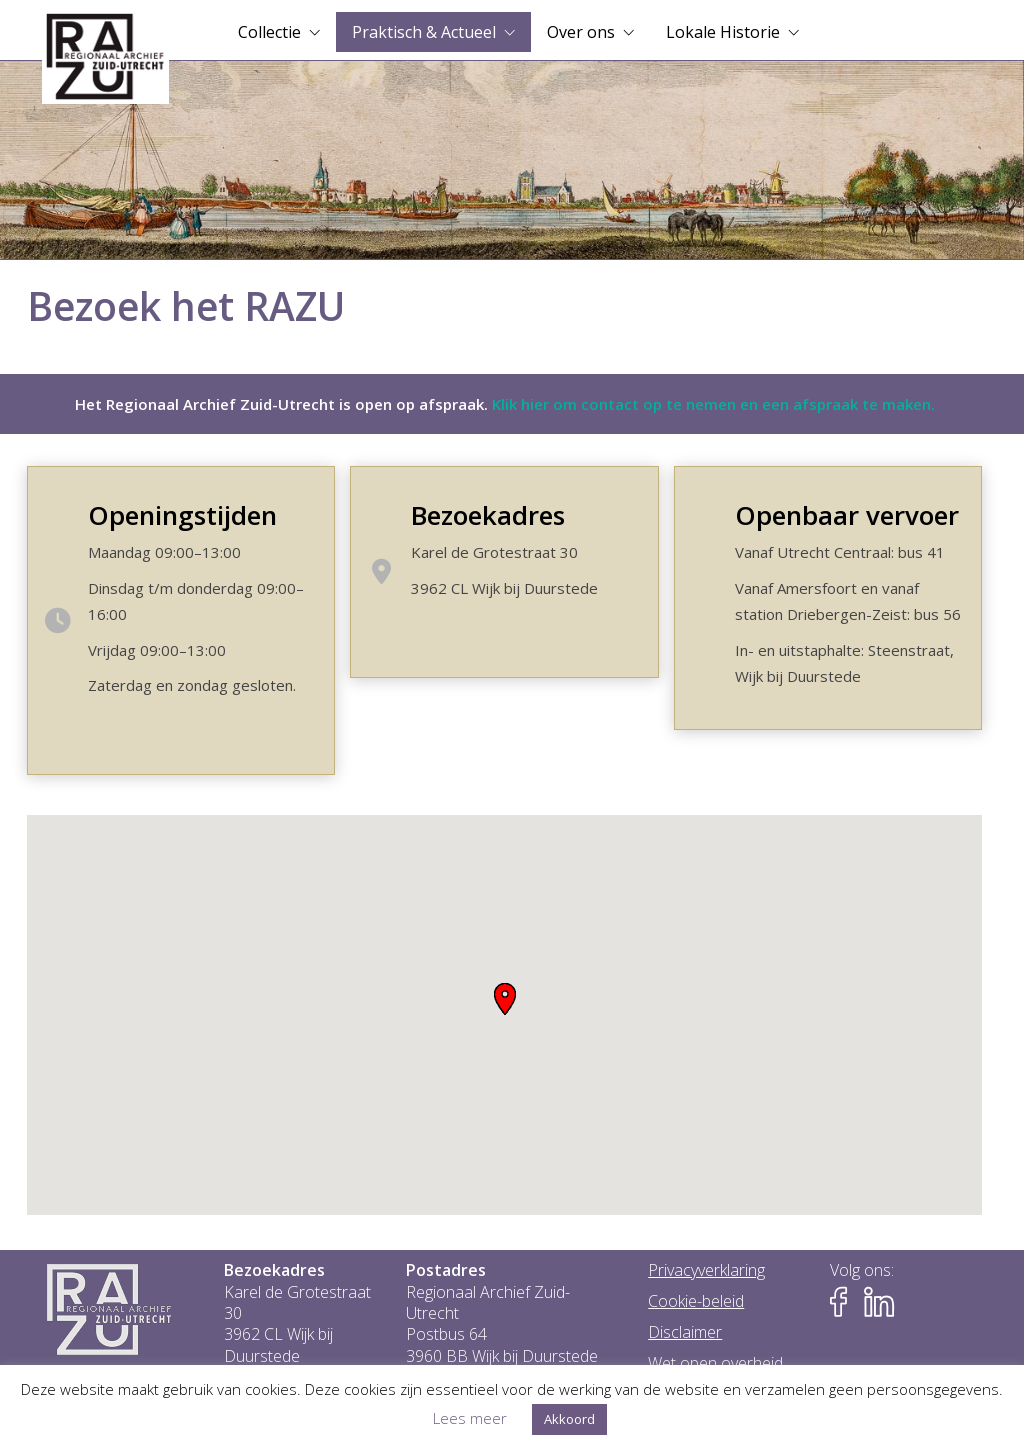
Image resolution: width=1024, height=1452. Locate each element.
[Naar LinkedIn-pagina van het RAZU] (879, 1302)
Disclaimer (685, 1332)
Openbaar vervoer (847, 515)
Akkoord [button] (569, 1419)
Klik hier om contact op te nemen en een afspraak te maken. (713, 404)
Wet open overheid (715, 1363)
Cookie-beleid (696, 1301)
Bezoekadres (488, 515)
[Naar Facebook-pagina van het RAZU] (845, 1302)
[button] (505, 999)
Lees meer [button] (470, 1418)
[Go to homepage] (105, 57)
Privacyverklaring (706, 1270)
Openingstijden (182, 515)
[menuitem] (279, 32)
